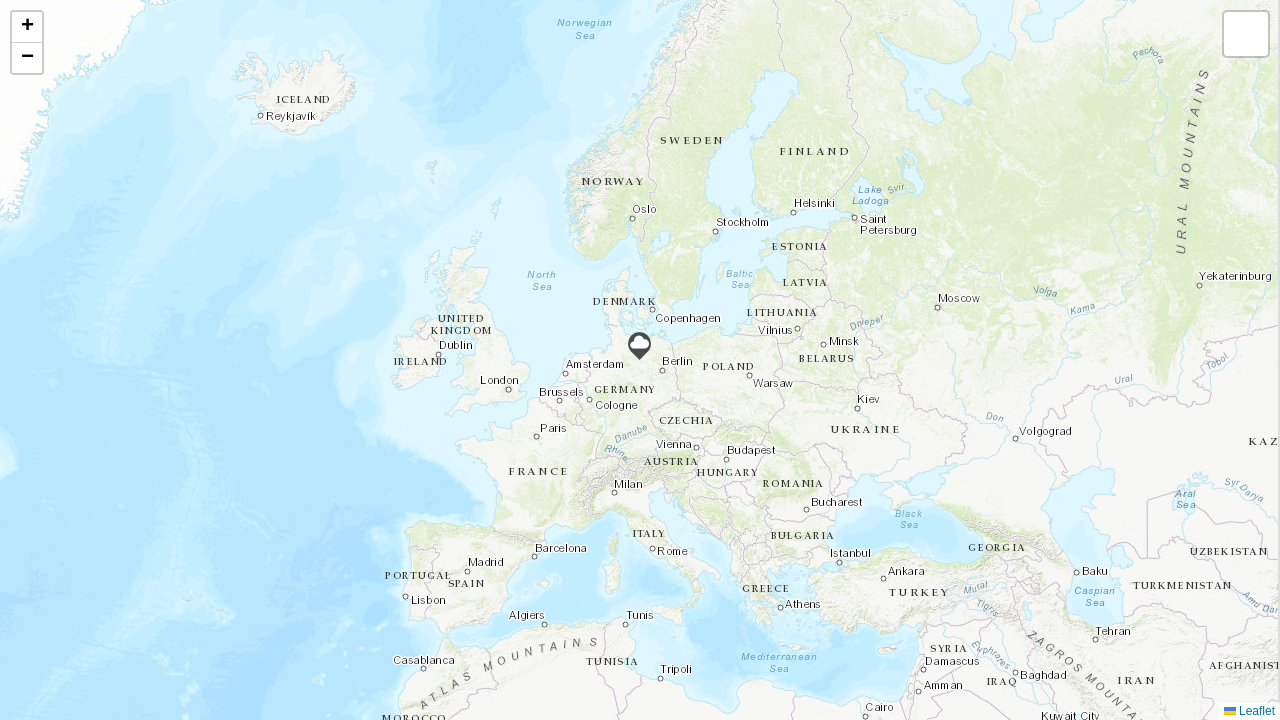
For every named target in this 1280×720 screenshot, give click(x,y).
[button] (639, 346)
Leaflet (1249, 711)
